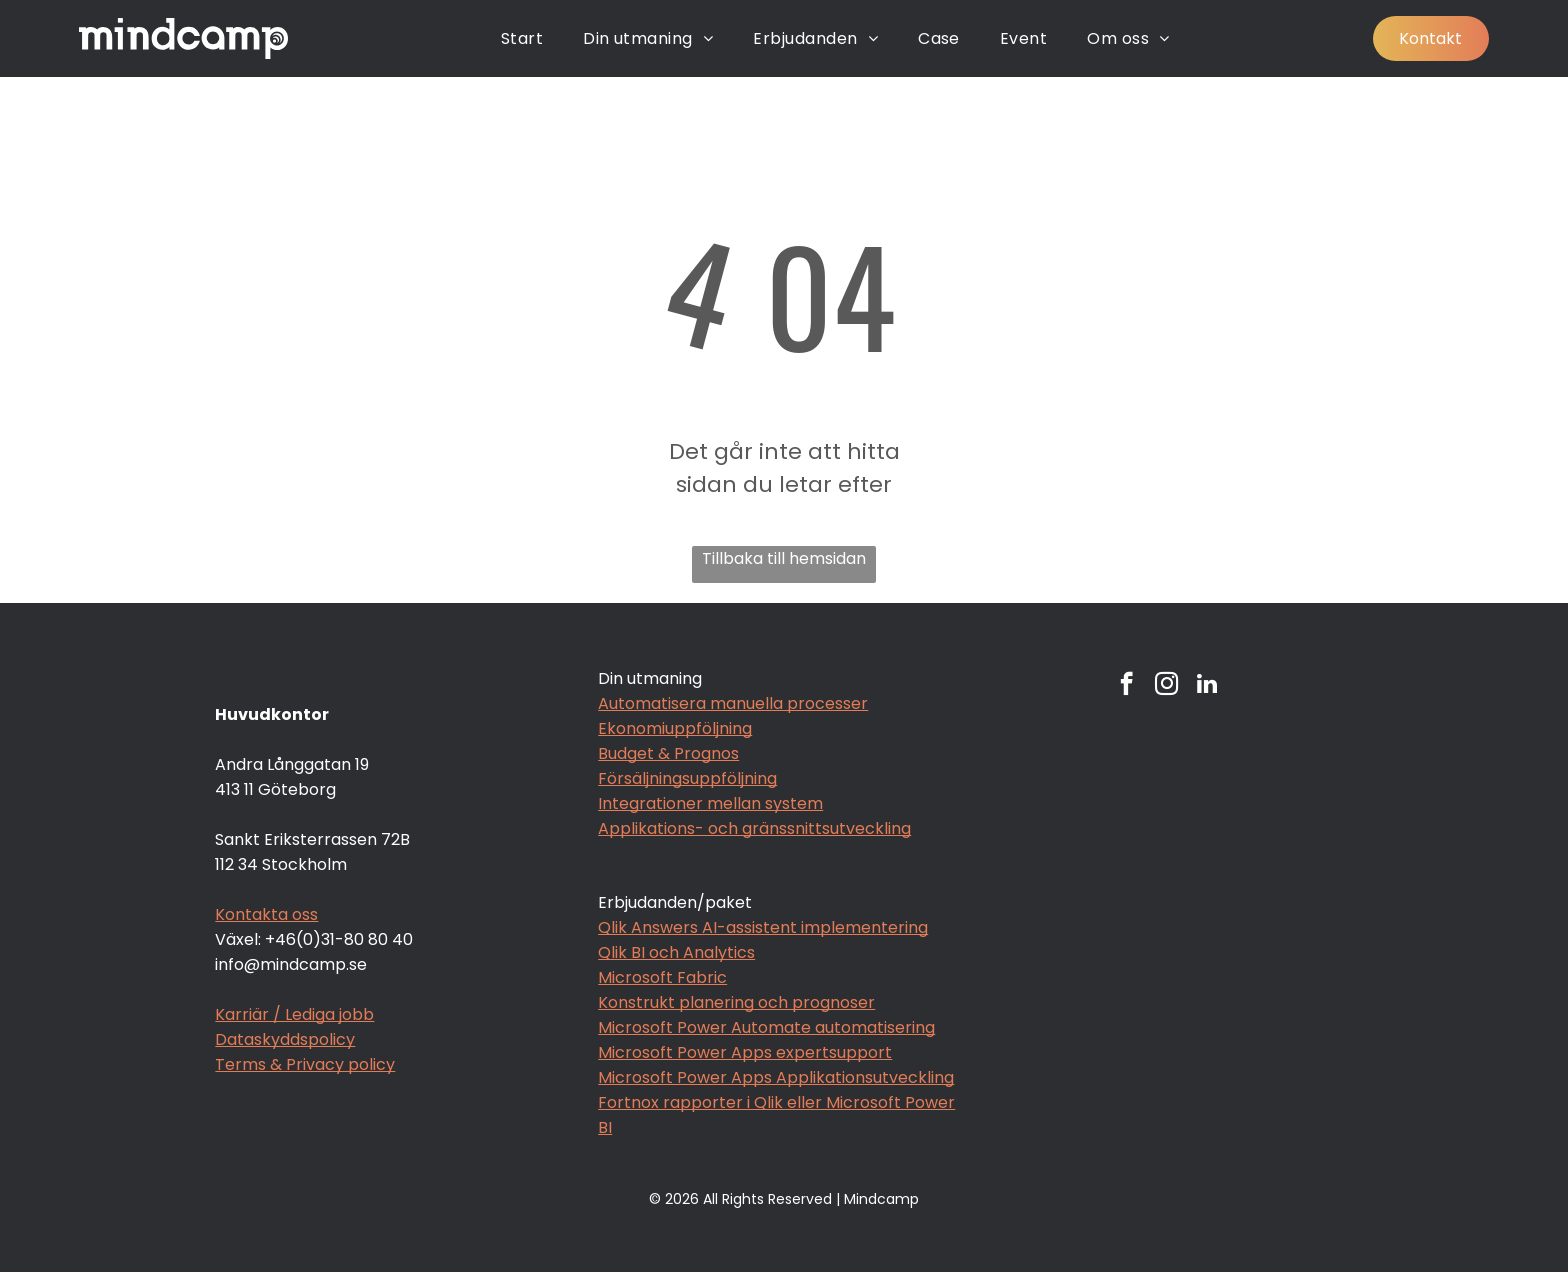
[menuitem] (522, 38)
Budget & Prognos (668, 753)
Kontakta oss (266, 914)
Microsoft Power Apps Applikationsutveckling (776, 1077)
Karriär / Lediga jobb (294, 1014)
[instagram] (1166, 686)
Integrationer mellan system (710, 803)
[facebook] (1126, 686)
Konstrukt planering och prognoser (736, 1002)
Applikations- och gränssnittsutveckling (754, 828)
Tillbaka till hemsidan (784, 558)
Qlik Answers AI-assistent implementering (763, 927)
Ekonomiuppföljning (675, 728)
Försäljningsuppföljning (687, 778)
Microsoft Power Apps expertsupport (745, 1052)
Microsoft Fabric (662, 977)
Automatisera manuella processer (733, 703)
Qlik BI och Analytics (676, 952)
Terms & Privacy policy (305, 1064)
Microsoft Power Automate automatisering (766, 1027)
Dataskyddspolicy (285, 1039)
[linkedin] (1206, 686)
